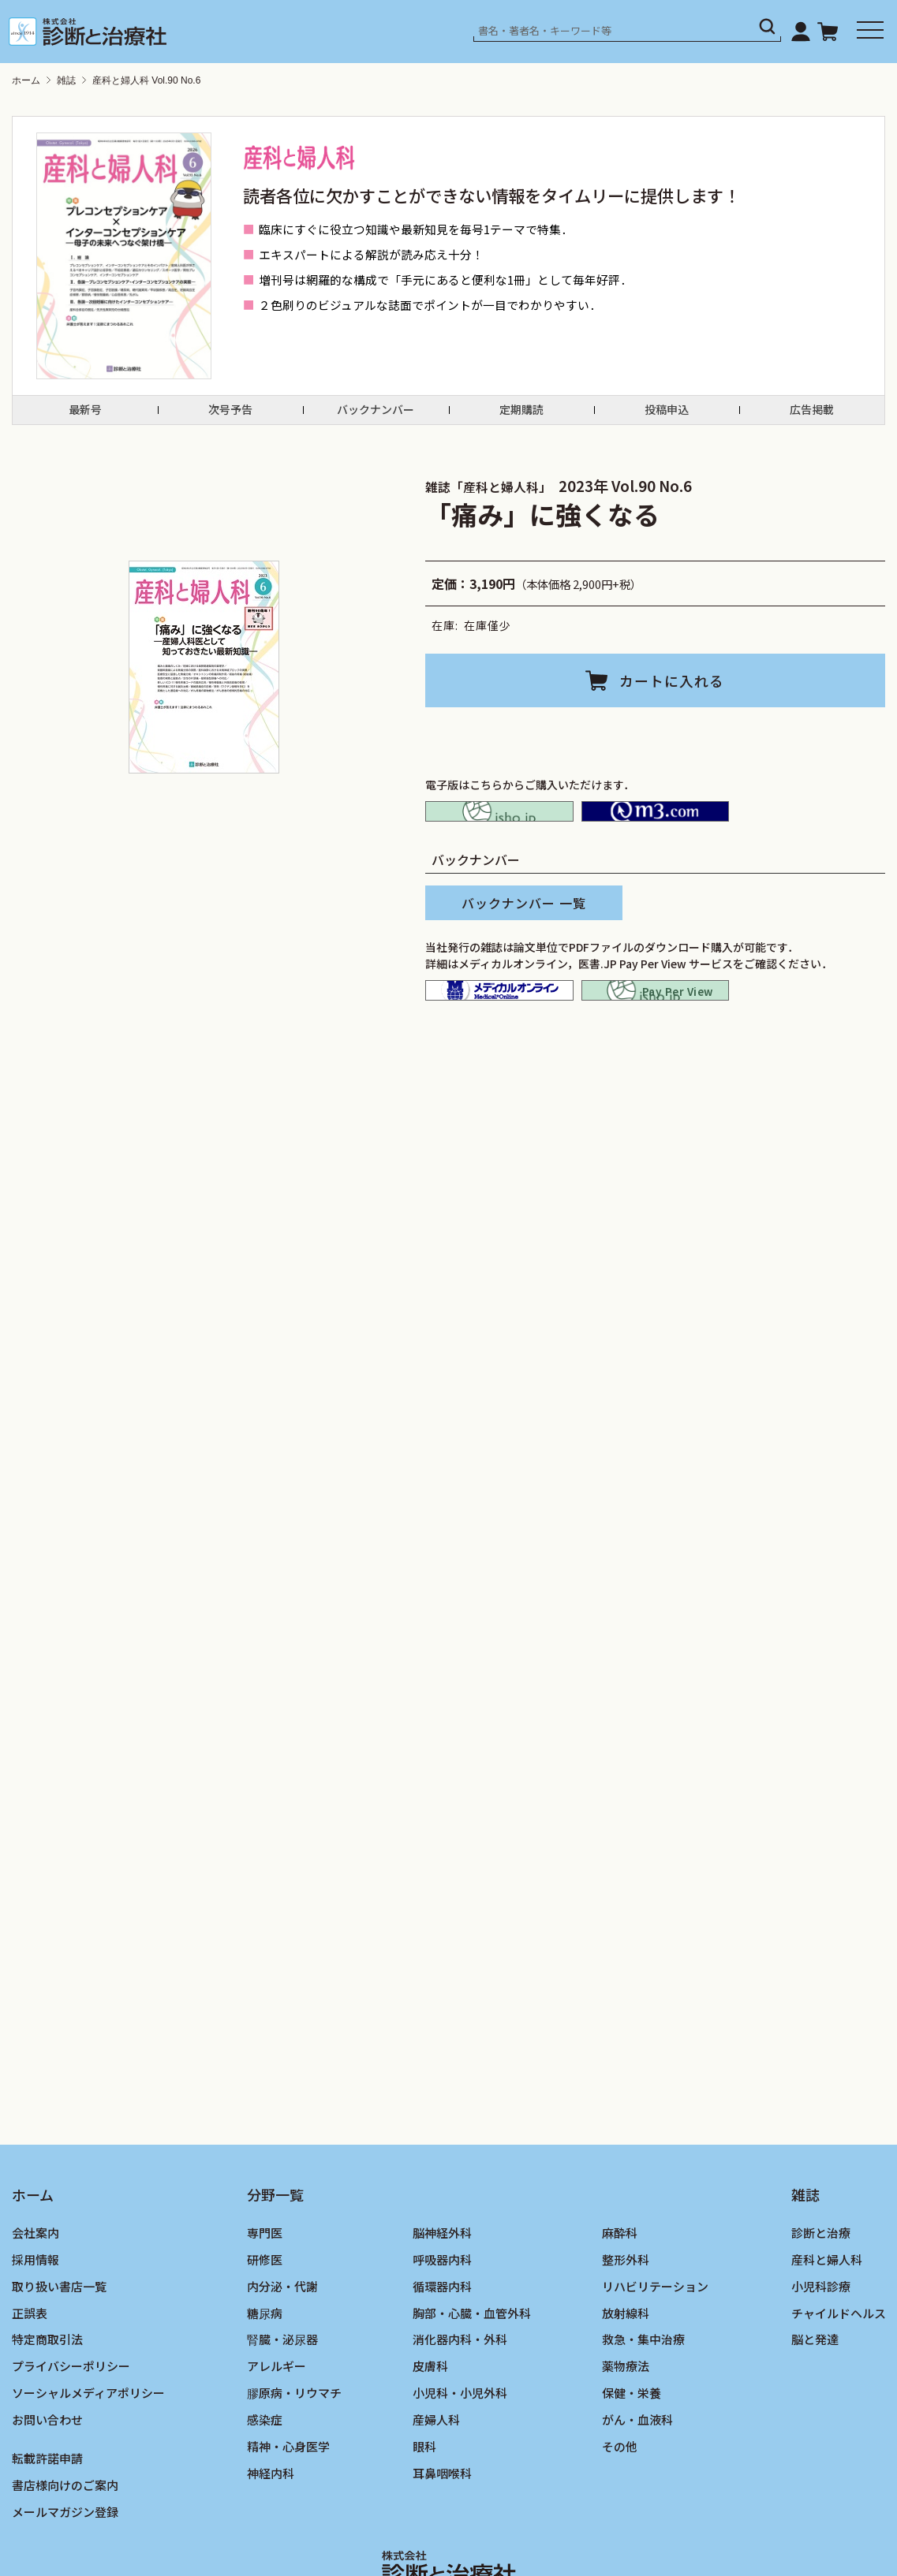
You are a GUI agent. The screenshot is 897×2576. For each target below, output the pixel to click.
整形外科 (625, 2325)
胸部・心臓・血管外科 (472, 2377)
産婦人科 (436, 2485)
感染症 (264, 2485)
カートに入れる (672, 695)
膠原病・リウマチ (294, 2458)
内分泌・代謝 (282, 2351)
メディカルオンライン (499, 1034)
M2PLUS (655, 836)
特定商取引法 (47, 2404)
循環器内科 (442, 2351)
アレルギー (276, 2431)
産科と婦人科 (826, 2325)
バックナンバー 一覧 (524, 936)
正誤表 (29, 2377)
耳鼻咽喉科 (442, 2538)
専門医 (264, 2298)
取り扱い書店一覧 (59, 2351)
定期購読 (521, 417)
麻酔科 (619, 2298)
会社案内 (35, 2298)
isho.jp (499, 836)
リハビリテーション (655, 2351)
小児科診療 (820, 2351)
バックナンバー (375, 417)
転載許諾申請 (47, 2523)
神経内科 (270, 2538)
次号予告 (230, 417)
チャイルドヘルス (838, 2377)
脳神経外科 (442, 2298)
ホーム (26, 80)
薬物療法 (625, 2431)
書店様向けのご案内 (65, 2550)
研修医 (264, 2325)
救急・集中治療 (643, 2404)
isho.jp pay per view (655, 1034)
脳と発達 (815, 2404)
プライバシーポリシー (71, 2431)
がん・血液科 (637, 2485)
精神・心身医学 (288, 2511)
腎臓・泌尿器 (282, 2404)
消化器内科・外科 (460, 2404)
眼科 (424, 2511)
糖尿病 (264, 2377)
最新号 (85, 417)
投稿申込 (666, 417)
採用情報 (35, 2325)
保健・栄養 (631, 2458)
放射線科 (625, 2377)
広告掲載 (812, 417)
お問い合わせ (47, 2485)
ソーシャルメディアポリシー (88, 2458)
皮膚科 (430, 2431)
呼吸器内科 (442, 2325)
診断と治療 (820, 2298)
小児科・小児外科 (460, 2458)
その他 (619, 2511)
